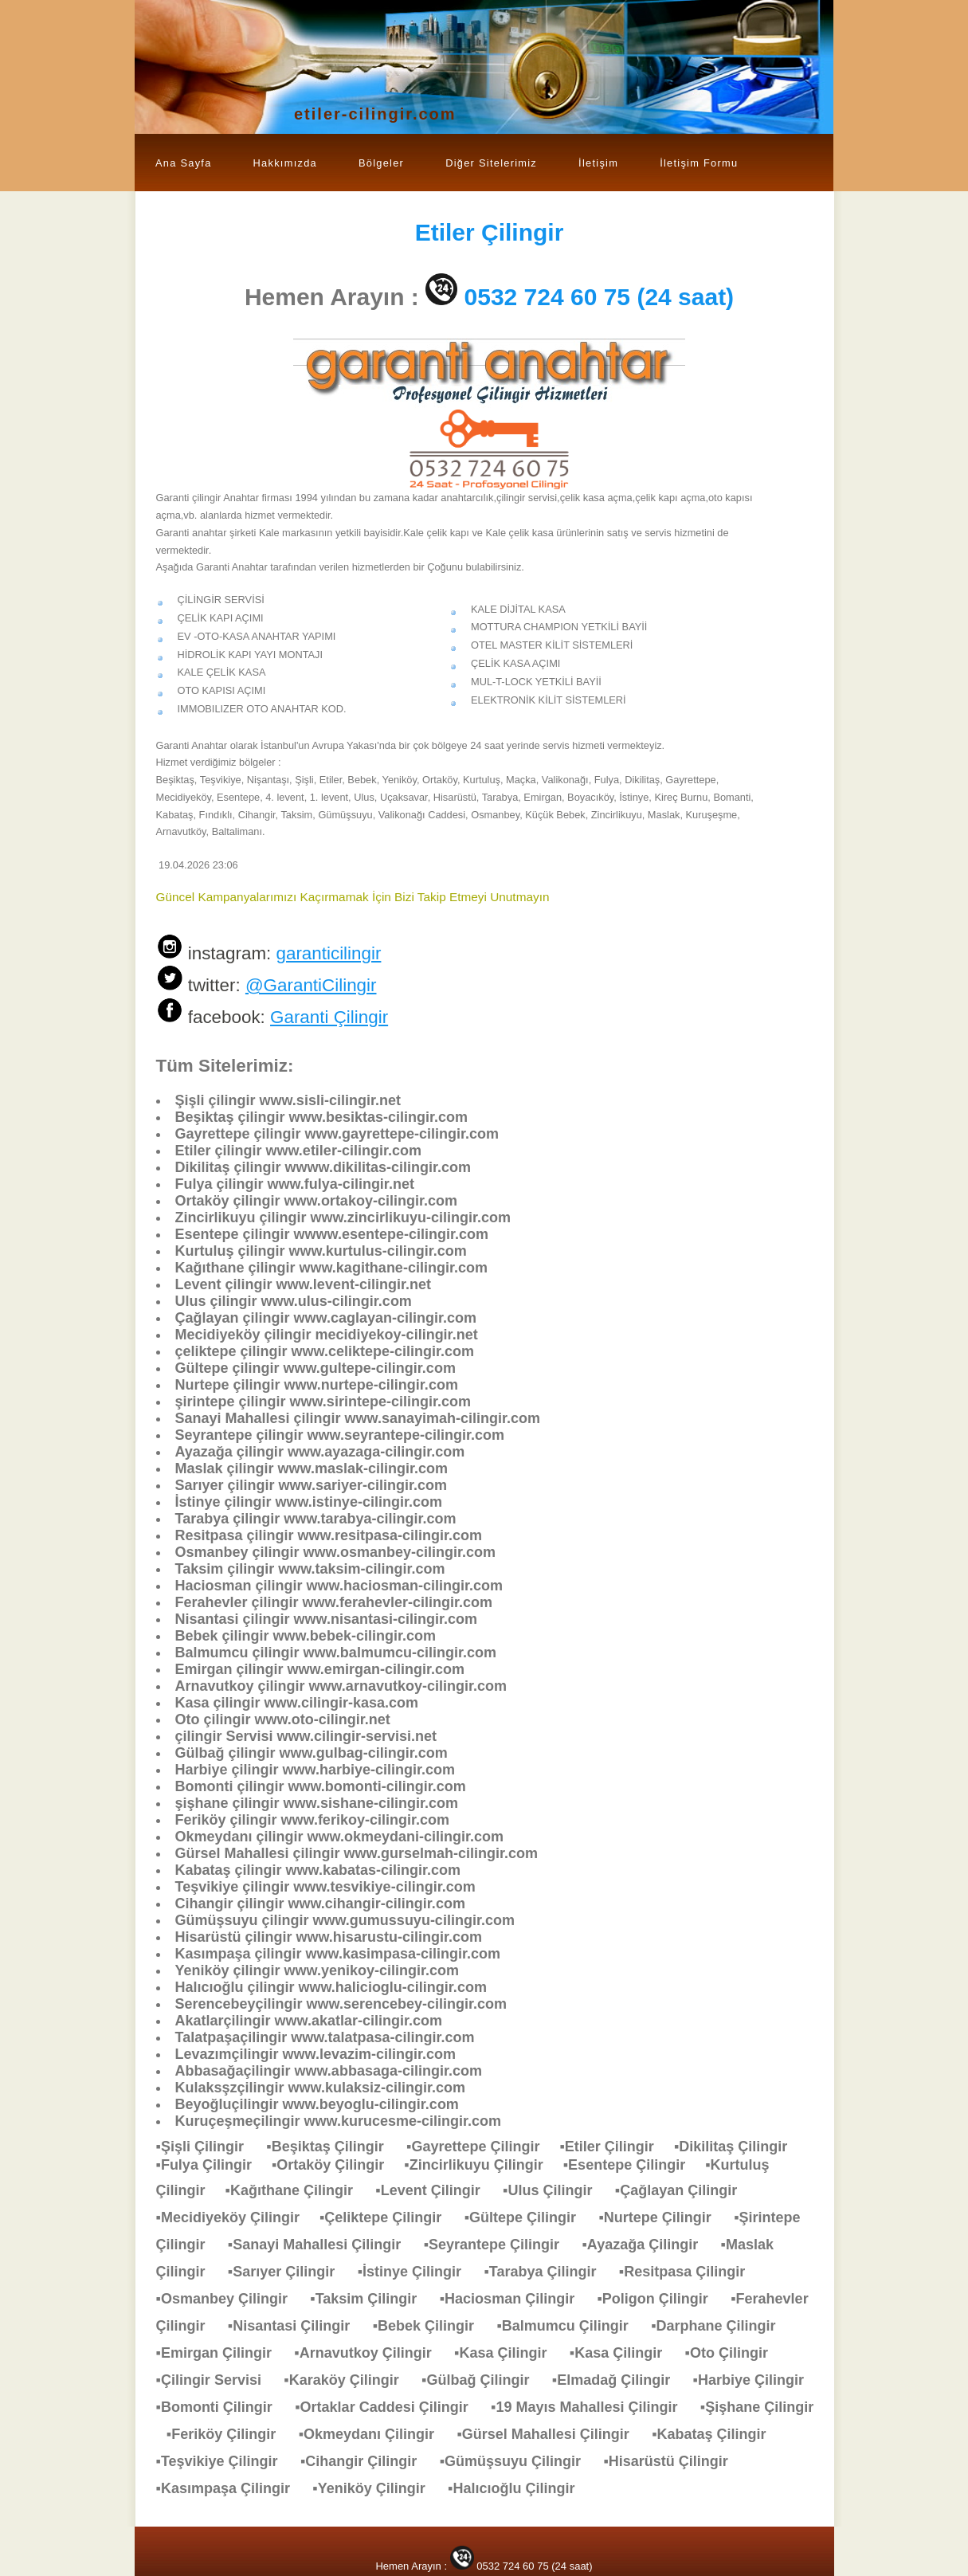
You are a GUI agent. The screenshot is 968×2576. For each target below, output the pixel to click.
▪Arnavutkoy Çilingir (370, 2353)
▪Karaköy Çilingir (349, 2380)
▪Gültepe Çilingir (528, 2217)
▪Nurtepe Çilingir (662, 2217)
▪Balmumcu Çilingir (570, 2326)
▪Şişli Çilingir (208, 2147)
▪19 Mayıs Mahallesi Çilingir (592, 2407)
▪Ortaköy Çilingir (338, 2165)
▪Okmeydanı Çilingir (374, 2434)
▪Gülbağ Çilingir (483, 2380)
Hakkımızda (285, 163)
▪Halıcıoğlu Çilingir (519, 2488)
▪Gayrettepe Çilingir (482, 2147)
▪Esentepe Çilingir (634, 2165)
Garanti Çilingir (329, 1017)
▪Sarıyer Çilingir (289, 2272)
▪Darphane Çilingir (721, 2326)
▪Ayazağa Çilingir (648, 2245)
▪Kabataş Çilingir (717, 2434)
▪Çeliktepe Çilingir (388, 2217)
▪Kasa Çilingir (508, 2353)
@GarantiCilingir (311, 985)
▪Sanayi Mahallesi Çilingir (322, 2245)
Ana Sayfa (183, 163)
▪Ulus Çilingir (555, 2190)
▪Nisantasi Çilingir (297, 2326)
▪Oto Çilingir (734, 2353)
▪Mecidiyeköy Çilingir (237, 2217)
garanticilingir (328, 953)
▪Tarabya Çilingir (548, 2272)
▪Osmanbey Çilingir (230, 2299)
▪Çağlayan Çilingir (684, 2190)
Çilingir (489, 232)
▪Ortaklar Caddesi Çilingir (389, 2407)
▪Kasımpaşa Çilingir (231, 2488)
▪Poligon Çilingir (660, 2299)
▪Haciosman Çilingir (515, 2299)
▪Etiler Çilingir (616, 2147)
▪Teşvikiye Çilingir (225, 2461)
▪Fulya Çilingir (214, 2165)
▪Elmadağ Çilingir (619, 2380)
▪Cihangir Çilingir (366, 2461)
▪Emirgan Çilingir (222, 2353)
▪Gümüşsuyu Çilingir (518, 2461)
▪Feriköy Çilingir (229, 2434)
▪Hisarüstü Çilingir (673, 2461)
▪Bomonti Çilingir (222, 2407)
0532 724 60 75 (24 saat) (599, 297)
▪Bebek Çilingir (431, 2326)
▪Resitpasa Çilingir (690, 2272)
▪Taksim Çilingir (371, 2299)
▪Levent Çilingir (435, 2190)
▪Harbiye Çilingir (756, 2380)
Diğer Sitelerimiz (491, 163)
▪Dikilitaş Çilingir (738, 2147)
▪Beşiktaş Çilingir (332, 2147)
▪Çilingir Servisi (216, 2380)
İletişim (598, 163)
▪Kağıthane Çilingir (297, 2190)
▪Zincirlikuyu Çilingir (483, 2165)
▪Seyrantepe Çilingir (499, 2245)
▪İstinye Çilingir (417, 2272)
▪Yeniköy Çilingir (376, 2488)
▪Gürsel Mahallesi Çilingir (551, 2434)
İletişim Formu (699, 163)
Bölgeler (381, 163)
